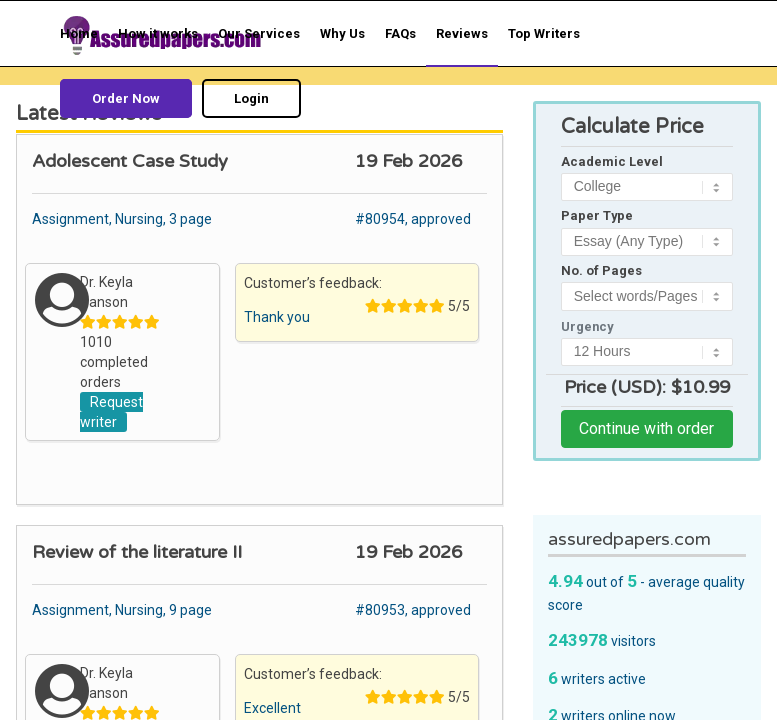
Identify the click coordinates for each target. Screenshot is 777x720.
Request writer (111, 412)
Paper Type (597, 215)
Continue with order (646, 428)
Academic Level (612, 161)
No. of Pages (601, 270)
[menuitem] (79, 33)
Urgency (587, 326)
